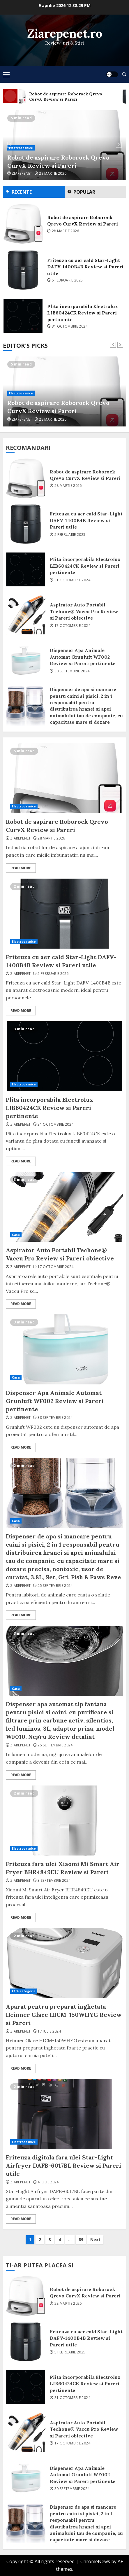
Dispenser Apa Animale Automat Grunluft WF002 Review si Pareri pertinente (25, 660)
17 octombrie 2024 (72, 625)
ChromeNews (95, 2561)
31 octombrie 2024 (70, 326)
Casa (16, 1235)
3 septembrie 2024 (54, 1880)
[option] (64, 145)
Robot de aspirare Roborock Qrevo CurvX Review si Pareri (58, 161)
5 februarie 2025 (67, 280)
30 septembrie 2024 (71, 671)
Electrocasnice (21, 148)
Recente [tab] (22, 192)
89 (81, 2239)
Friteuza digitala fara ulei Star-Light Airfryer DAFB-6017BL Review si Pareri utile (64, 2114)
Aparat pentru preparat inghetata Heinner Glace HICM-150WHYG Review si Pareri (64, 1963)
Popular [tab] (84, 192)
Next (95, 2239)
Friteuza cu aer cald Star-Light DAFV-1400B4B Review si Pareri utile (23, 270)
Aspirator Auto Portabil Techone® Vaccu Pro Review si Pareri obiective (25, 615)
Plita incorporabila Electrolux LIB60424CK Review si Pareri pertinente (23, 316)
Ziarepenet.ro (64, 33)
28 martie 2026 (52, 173)
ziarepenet (22, 173)
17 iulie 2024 (49, 2031)
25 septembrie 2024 (55, 1585)
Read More (20, 867)
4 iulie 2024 (48, 2182)
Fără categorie (24, 1991)
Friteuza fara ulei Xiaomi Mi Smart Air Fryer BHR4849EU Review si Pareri (64, 1820)
